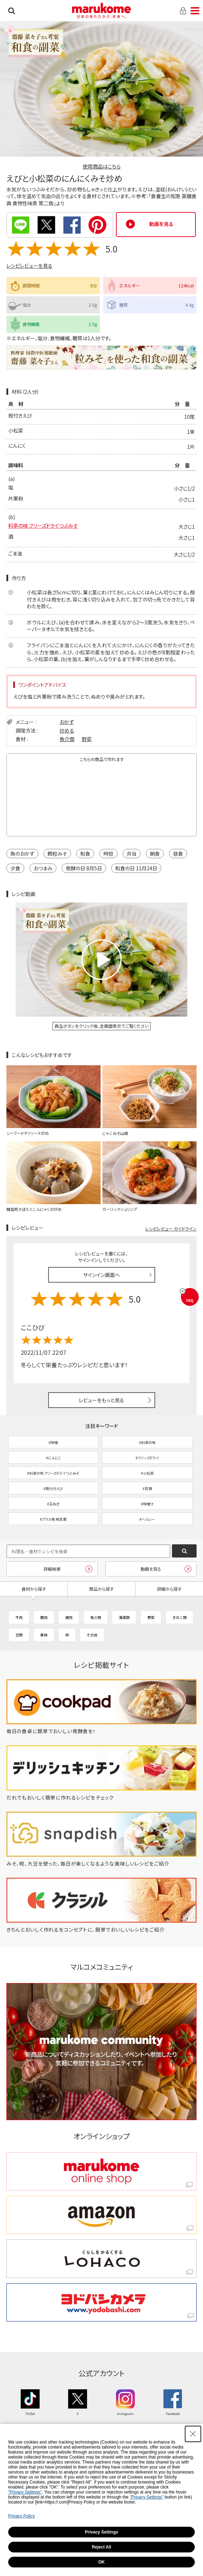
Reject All (101, 2547)
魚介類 (67, 739)
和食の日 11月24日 (136, 868)
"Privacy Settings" (25, 2492)
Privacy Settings (101, 2532)
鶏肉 (68, 1617)
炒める (67, 730)
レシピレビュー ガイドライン (171, 1229)
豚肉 (43, 1617)
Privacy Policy (21, 2516)
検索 (11, 10)
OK (101, 2562)
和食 (85, 853)
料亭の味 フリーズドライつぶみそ (43, 525)
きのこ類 (179, 1617)
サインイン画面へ (101, 1274)
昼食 (178, 853)
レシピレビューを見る (29, 265)
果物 (43, 1634)
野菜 (87, 739)
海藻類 (124, 1617)
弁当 (132, 853)
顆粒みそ (57, 853)
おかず (67, 721)
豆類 (18, 1634)
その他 (92, 1634)
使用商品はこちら (102, 166)
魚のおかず (22, 853)
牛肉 (18, 1617)
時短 (108, 853)
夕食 (15, 868)
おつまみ (43, 868)
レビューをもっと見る (101, 1400)
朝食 (155, 853)
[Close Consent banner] (193, 2434)
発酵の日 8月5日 (84, 868)
